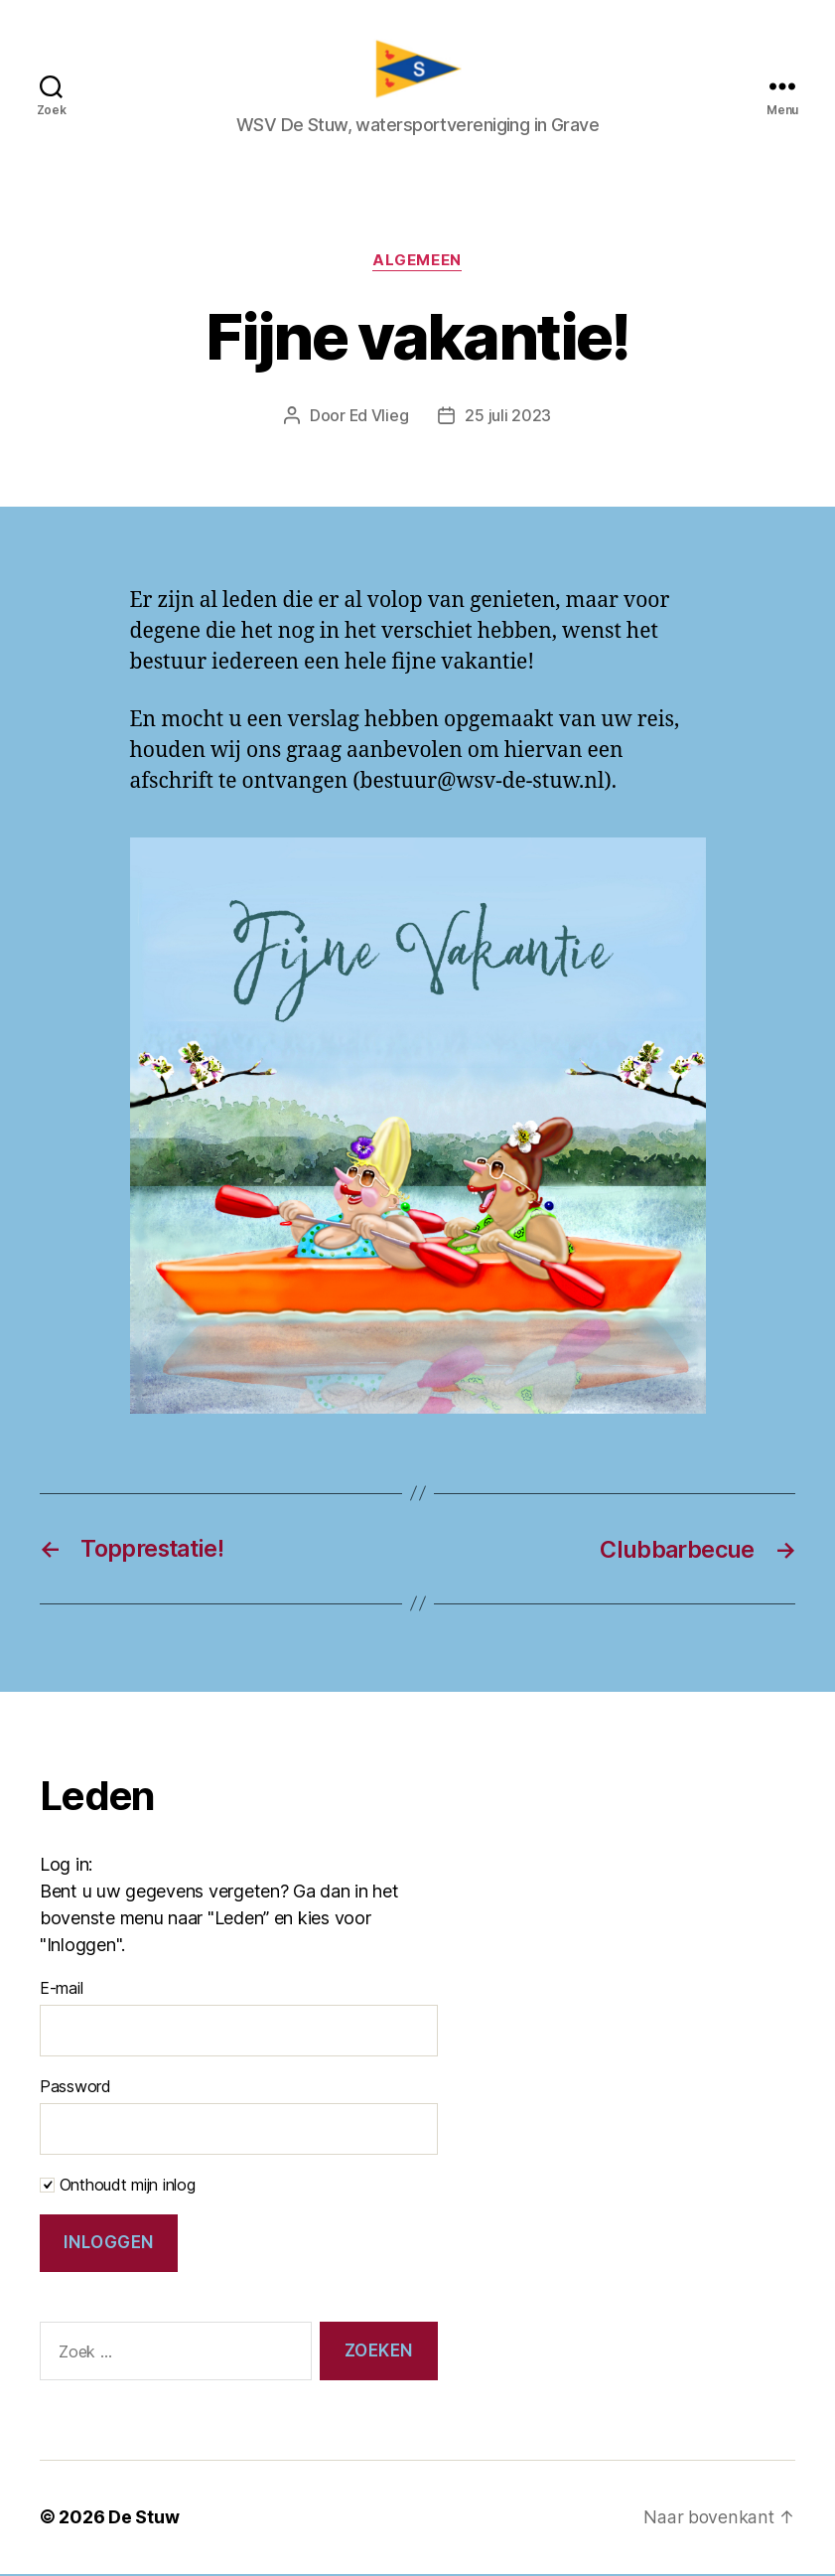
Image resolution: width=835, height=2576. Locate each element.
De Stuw (143, 2519)
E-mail (61, 1991)
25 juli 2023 (509, 420)
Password (75, 2089)
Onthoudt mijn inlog (118, 2187)
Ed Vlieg (378, 420)
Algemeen (417, 265)
